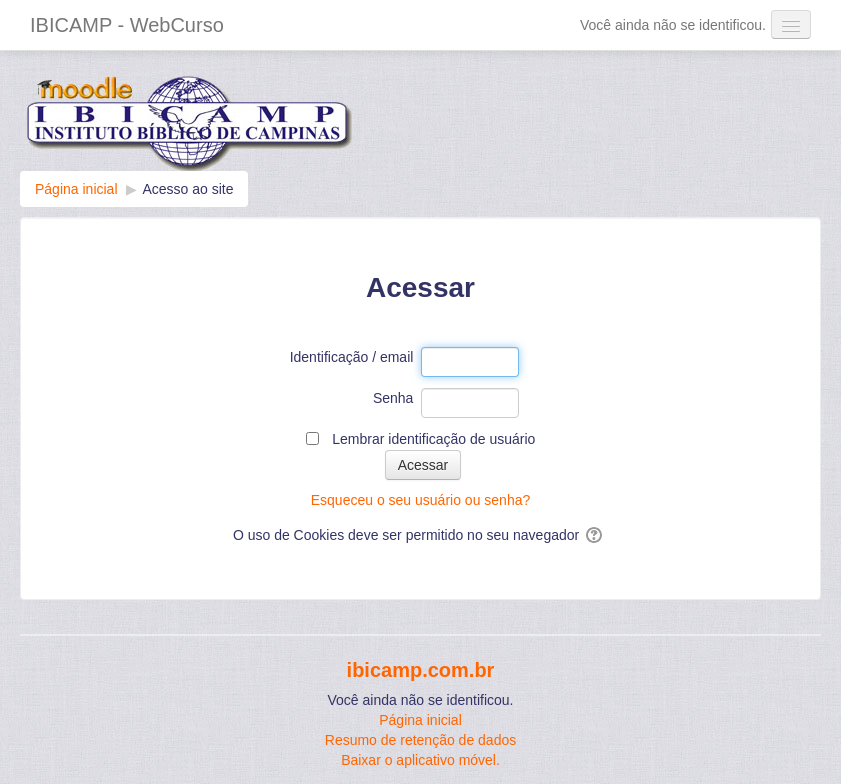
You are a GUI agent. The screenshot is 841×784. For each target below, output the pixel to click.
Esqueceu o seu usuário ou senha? (421, 500)
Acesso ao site (187, 189)
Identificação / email (352, 357)
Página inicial (420, 720)
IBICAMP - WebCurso (127, 25)
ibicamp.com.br (421, 670)
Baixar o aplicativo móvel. (420, 760)
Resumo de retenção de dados (420, 740)
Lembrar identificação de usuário (433, 439)
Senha (393, 398)
